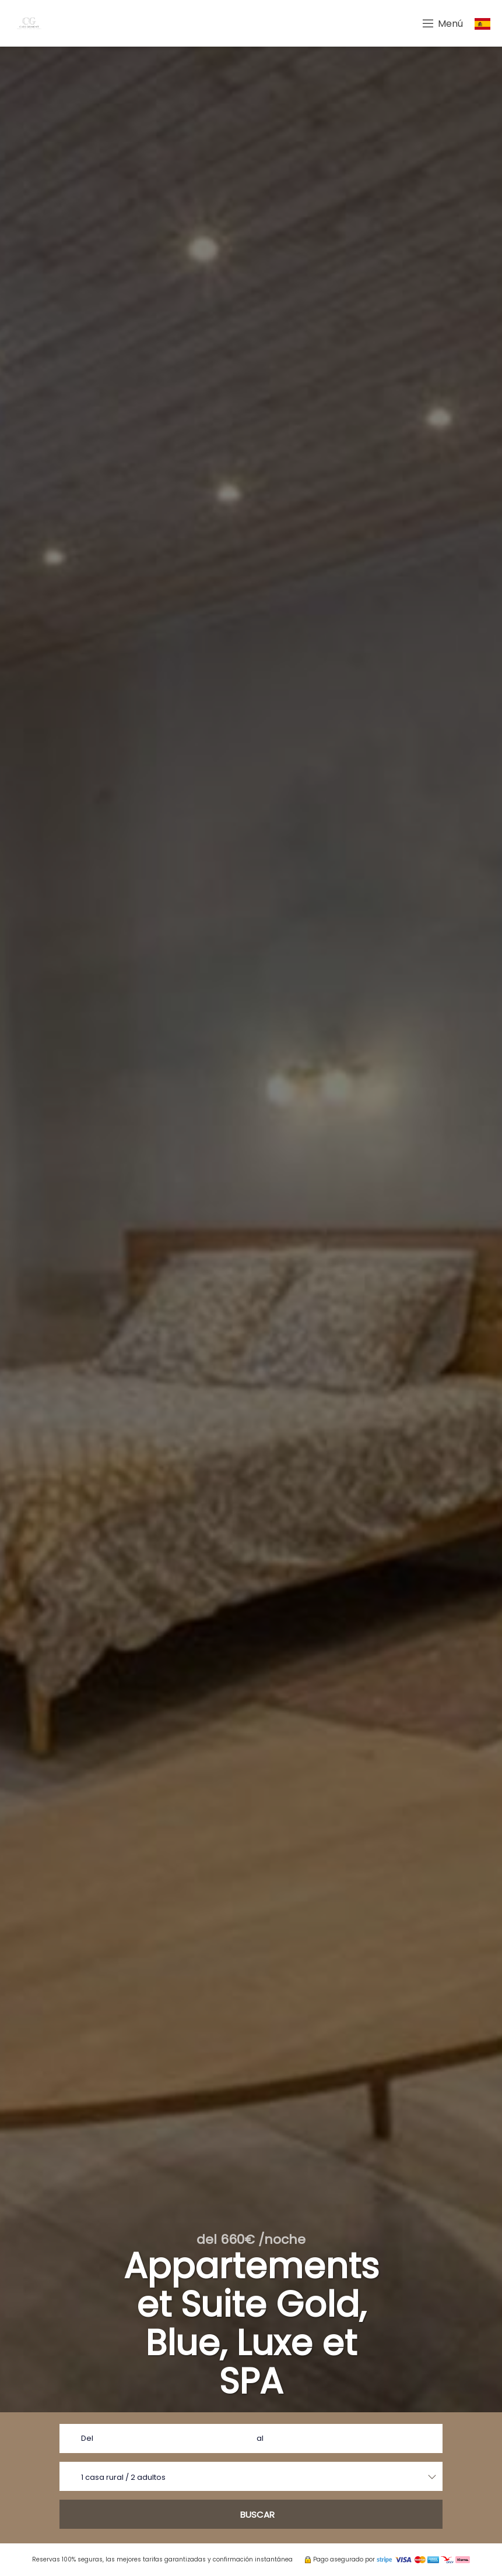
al (260, 2438)
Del (87, 2438)
